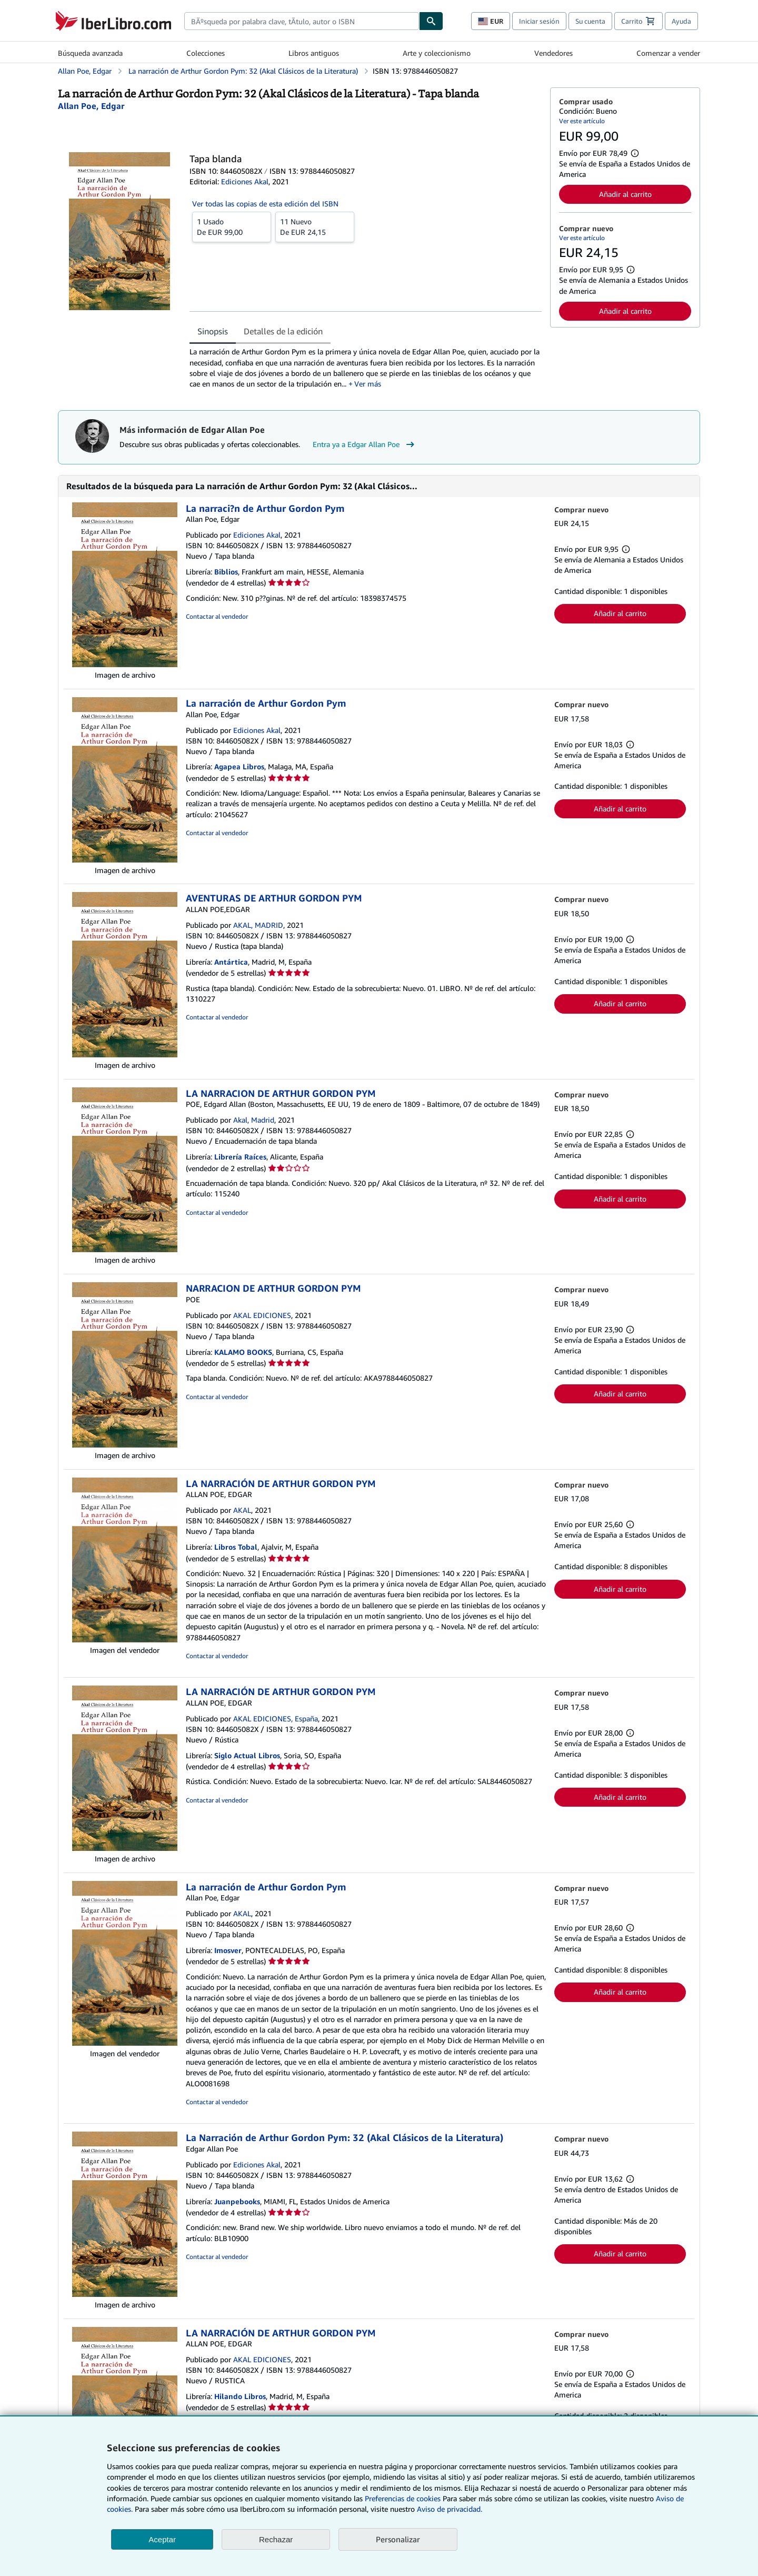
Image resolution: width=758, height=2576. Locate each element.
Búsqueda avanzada (90, 52)
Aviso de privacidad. (449, 2508)
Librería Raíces (240, 1156)
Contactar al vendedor (217, 616)
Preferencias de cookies (403, 2498)
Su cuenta (590, 21)
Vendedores (553, 52)
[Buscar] (431, 21)
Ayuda (681, 21)
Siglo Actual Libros (247, 1755)
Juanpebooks (237, 2201)
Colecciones (205, 52)
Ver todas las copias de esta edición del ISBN (265, 203)
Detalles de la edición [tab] (283, 331)
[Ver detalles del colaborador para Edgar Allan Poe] (91, 106)
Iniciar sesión (539, 21)
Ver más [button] (367, 383)
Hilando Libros (240, 2396)
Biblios (226, 571)
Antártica (231, 961)
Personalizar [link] (398, 2539)
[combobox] (301, 21)
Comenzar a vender (668, 52)
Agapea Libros (239, 766)
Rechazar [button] (276, 2539)
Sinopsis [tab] (212, 331)
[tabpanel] (366, 367)
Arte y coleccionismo (437, 52)
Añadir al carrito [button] (625, 194)
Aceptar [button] (162, 2539)
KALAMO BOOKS (243, 1352)
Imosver (228, 1950)
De (231, 226)
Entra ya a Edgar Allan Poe (365, 444)
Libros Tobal (235, 1546)
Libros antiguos (313, 52)
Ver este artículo (582, 121)
